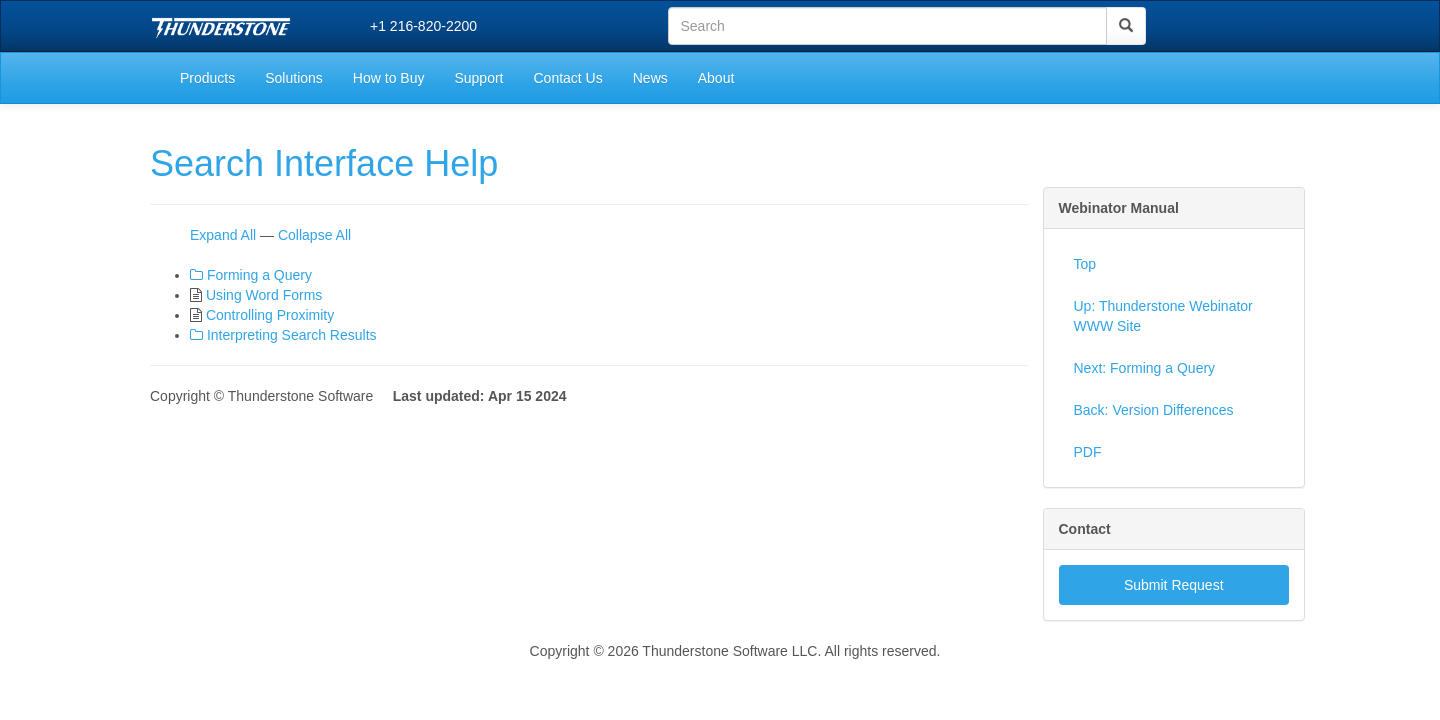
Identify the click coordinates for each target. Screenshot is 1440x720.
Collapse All (314, 235)
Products (207, 78)
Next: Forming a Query (1145, 368)
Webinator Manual (1119, 208)
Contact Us (567, 78)
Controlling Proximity (270, 315)
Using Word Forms (264, 295)
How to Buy (389, 78)
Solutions (294, 78)
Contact (1085, 529)
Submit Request (1174, 585)
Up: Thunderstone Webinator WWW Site (1163, 316)
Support (478, 78)
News (650, 78)
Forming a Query (259, 275)
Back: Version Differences (1154, 410)
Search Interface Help (324, 163)
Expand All (223, 235)
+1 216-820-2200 (423, 26)
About (716, 78)
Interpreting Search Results (292, 335)
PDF (1088, 452)
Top (1085, 264)
